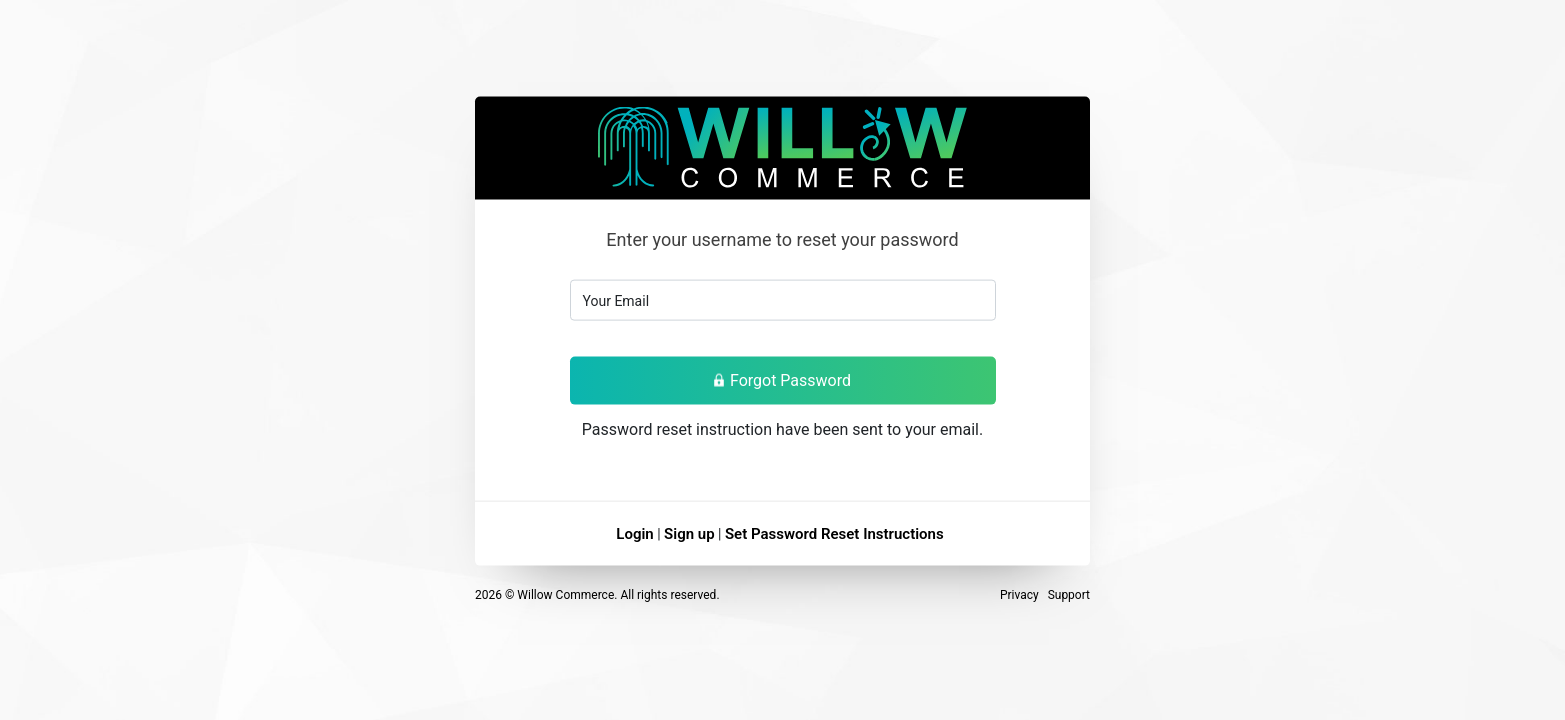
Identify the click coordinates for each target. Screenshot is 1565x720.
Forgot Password (782, 379)
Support (1069, 594)
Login (634, 533)
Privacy (1019, 594)
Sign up (689, 533)
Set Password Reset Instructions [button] (834, 533)
